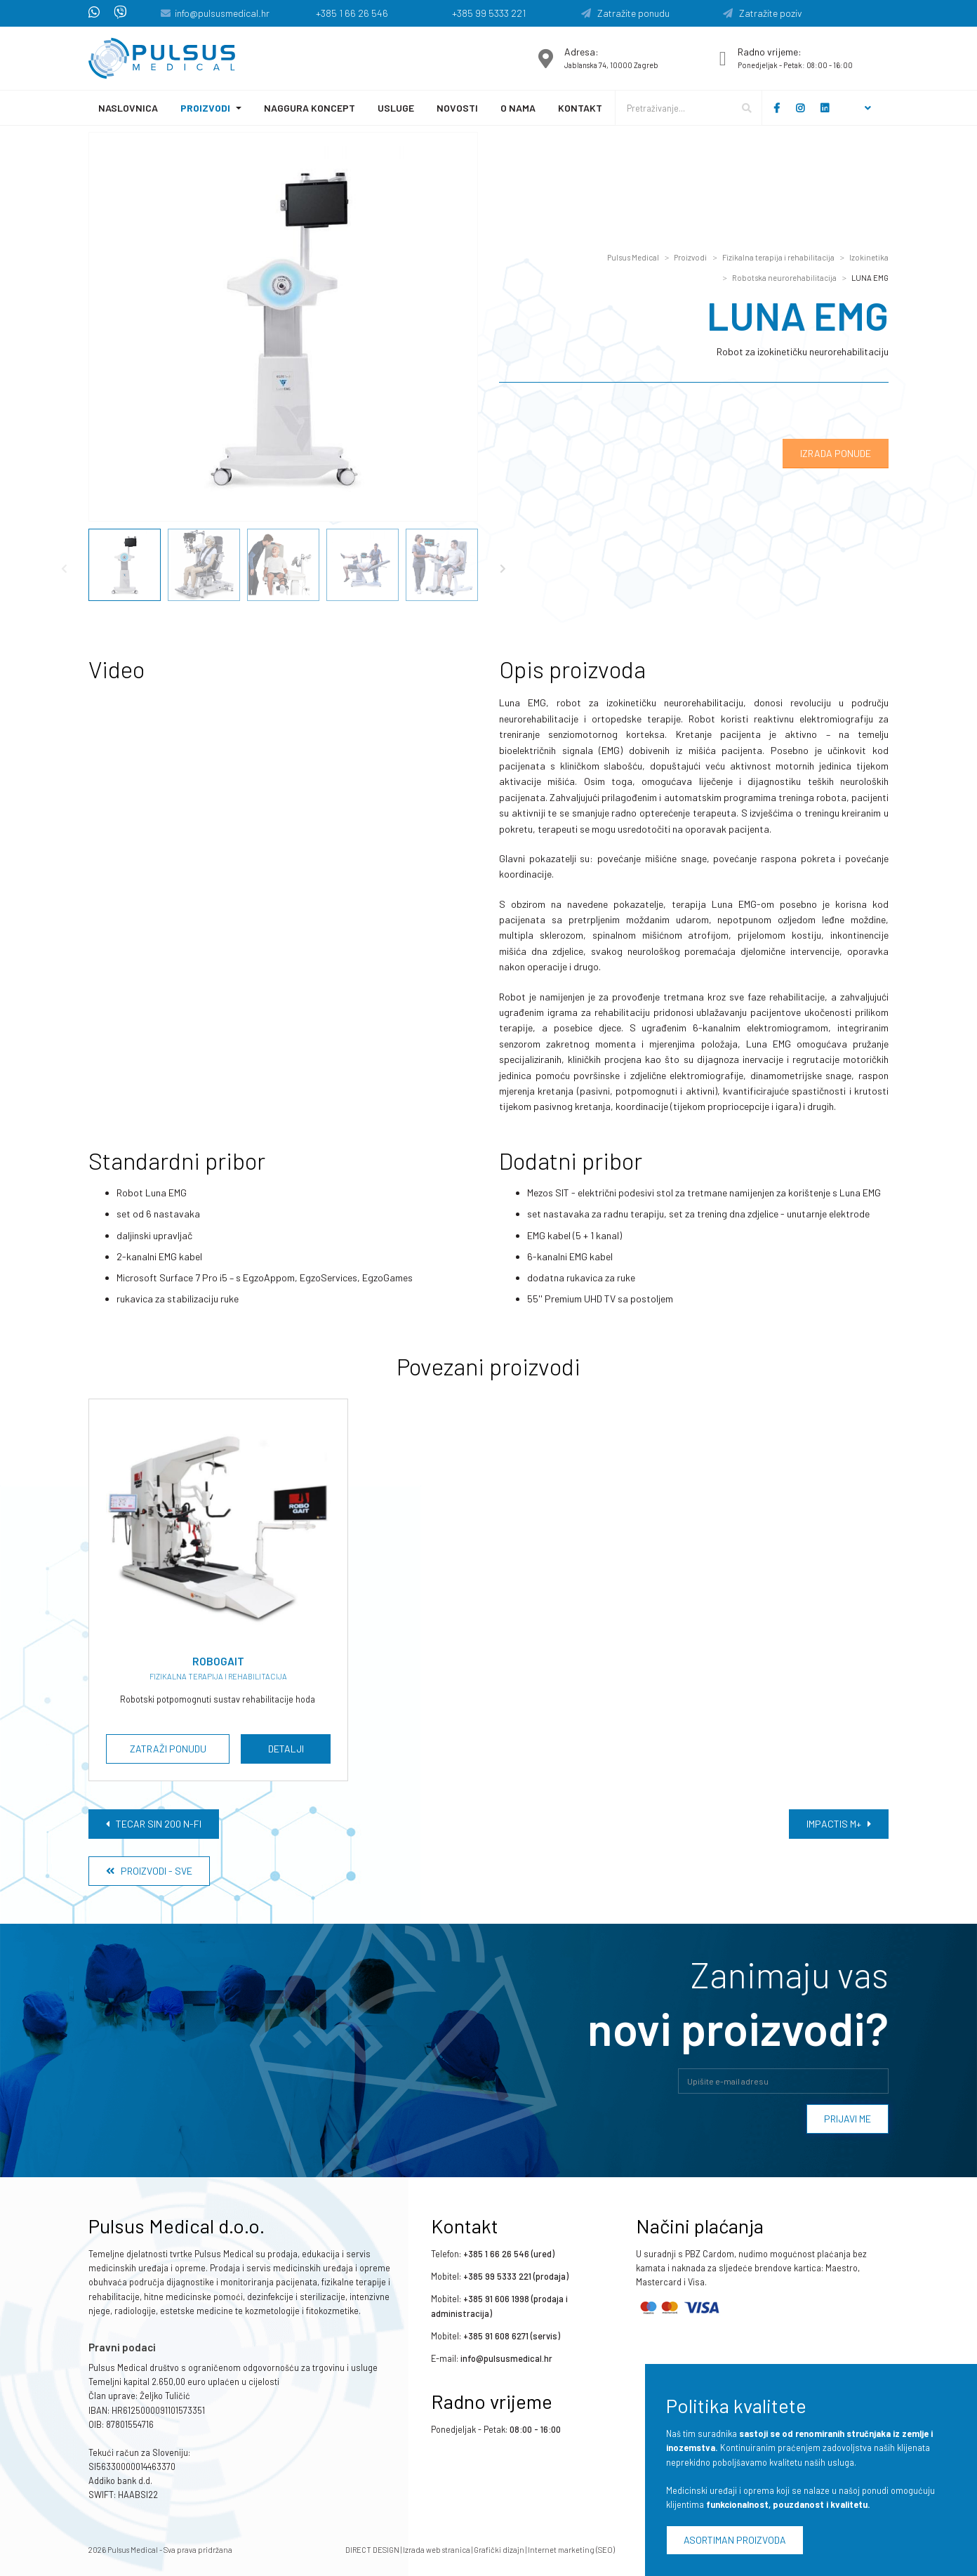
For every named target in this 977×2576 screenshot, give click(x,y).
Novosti (457, 108)
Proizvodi (205, 108)
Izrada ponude (835, 453)
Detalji (286, 1749)
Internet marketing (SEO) (571, 2549)
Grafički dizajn (499, 2549)
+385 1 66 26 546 (352, 13)
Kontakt (580, 108)
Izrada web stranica (436, 2549)
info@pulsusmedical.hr (222, 13)
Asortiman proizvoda (735, 2540)
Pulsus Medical (633, 257)
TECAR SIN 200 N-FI (153, 1824)
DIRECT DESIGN (372, 2549)
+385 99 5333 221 (489, 13)
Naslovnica (128, 108)
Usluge (396, 108)
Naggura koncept (309, 108)
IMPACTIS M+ (838, 1824)
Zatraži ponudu (168, 1749)
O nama (518, 108)
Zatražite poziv (762, 13)
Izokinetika (869, 257)
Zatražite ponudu (625, 13)
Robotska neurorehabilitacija (784, 277)
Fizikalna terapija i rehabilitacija (778, 257)
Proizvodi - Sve (149, 1871)
